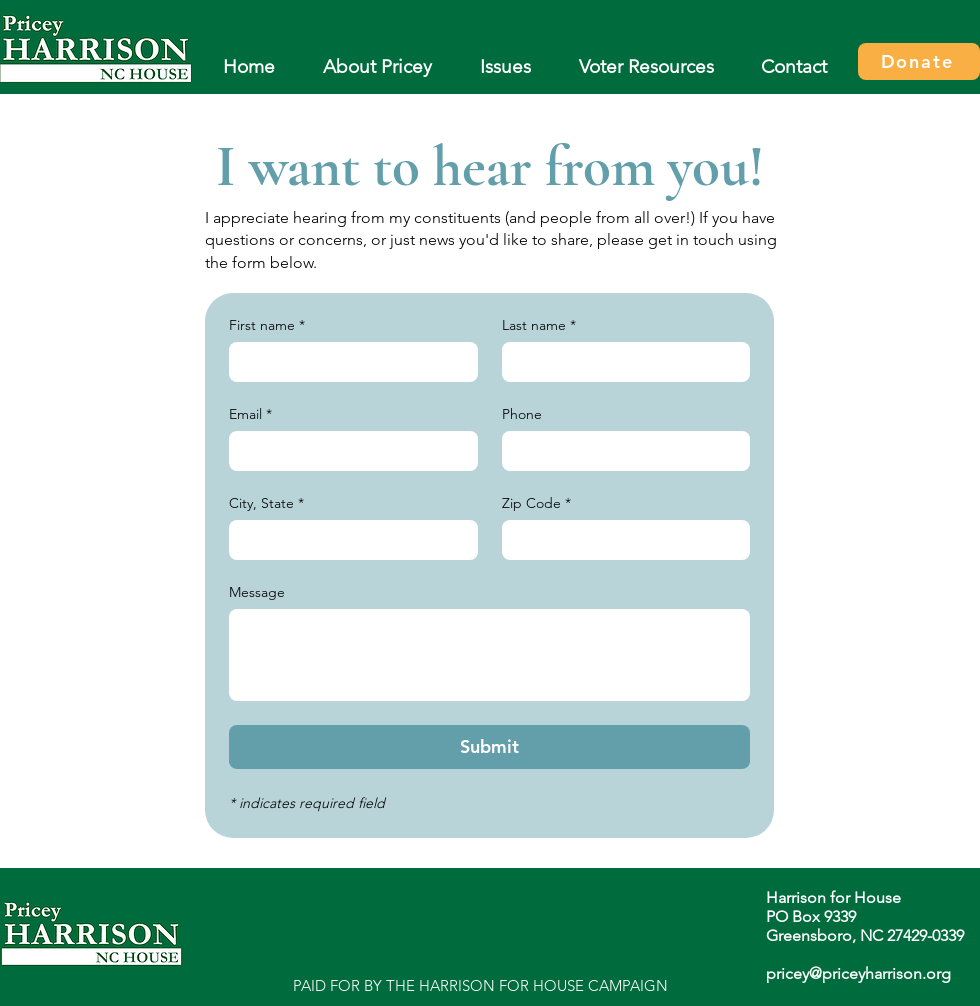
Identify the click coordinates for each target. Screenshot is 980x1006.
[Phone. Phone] (620, 451)
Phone (522, 414)
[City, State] (347, 540)
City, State (266, 503)
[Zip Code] (620, 540)
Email (250, 414)
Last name (539, 325)
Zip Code (536, 503)
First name (267, 325)
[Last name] (620, 362)
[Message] (489, 655)
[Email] (347, 451)
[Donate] (919, 61)
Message (257, 592)
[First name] (347, 362)
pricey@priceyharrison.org (858, 973)
